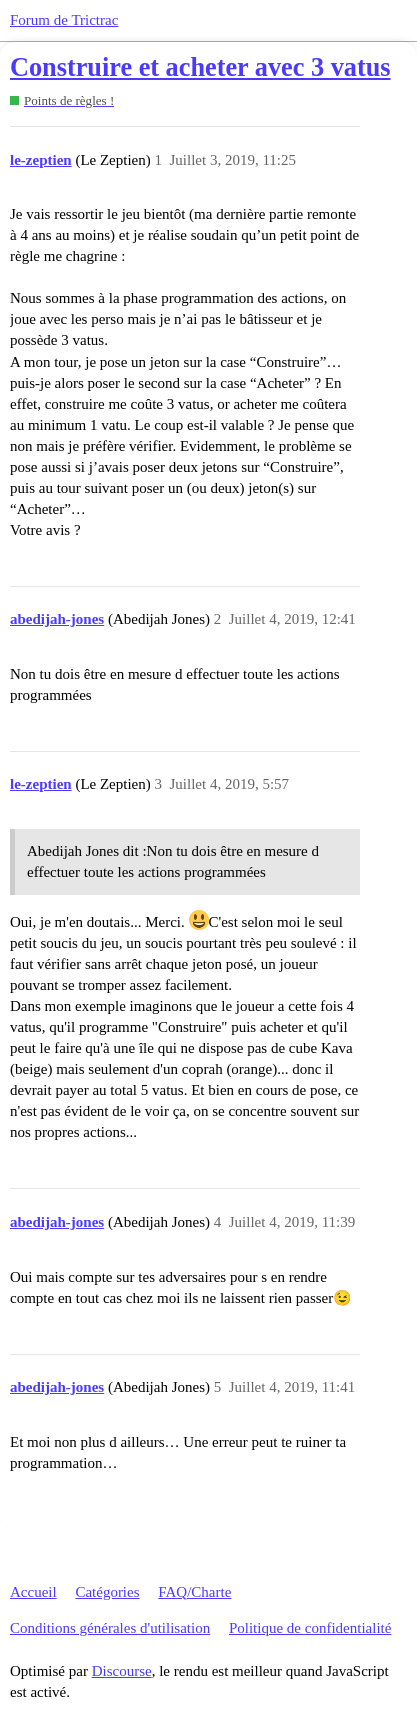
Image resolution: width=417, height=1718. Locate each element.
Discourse (122, 1671)
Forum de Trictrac (64, 20)
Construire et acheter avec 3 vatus (200, 67)
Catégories (107, 1592)
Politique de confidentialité (310, 1628)
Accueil (33, 1592)
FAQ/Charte (194, 1592)
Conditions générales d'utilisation (110, 1628)
